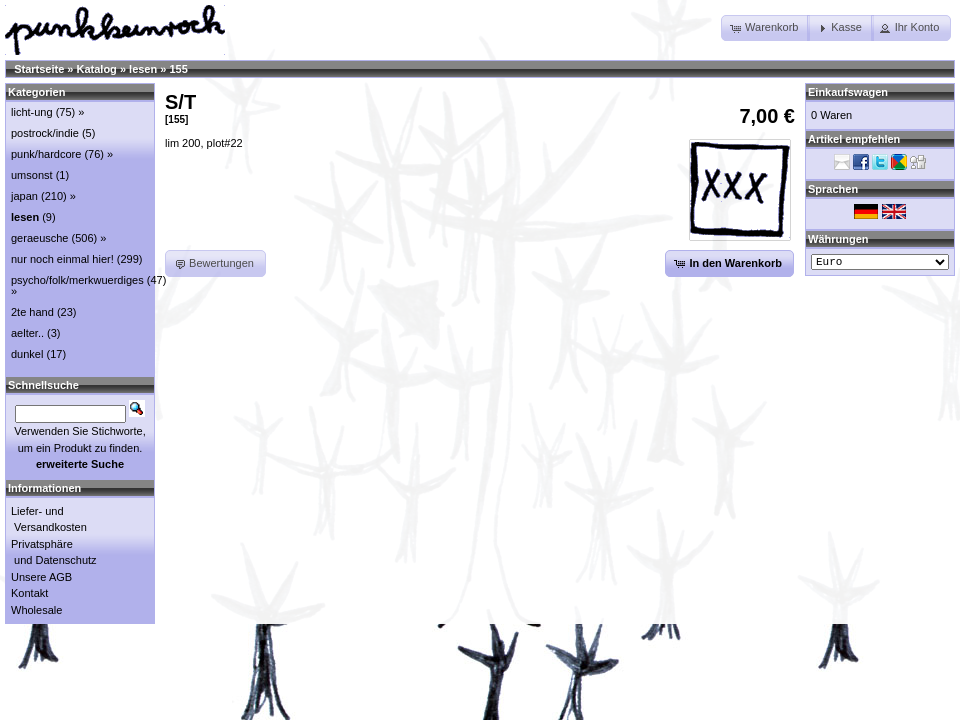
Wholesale (36, 610)
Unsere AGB (41, 577)
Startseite (39, 69)
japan (24, 196)
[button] (765, 28)
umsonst (32, 175)
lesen (143, 69)
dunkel (27, 354)
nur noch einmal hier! (62, 259)
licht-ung (32, 112)
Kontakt (29, 593)
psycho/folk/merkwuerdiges (77, 280)
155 (178, 69)
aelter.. (27, 333)
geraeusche (40, 238)
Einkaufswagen (848, 92)
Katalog (97, 69)
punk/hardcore (46, 154)
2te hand (32, 312)
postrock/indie (45, 133)
